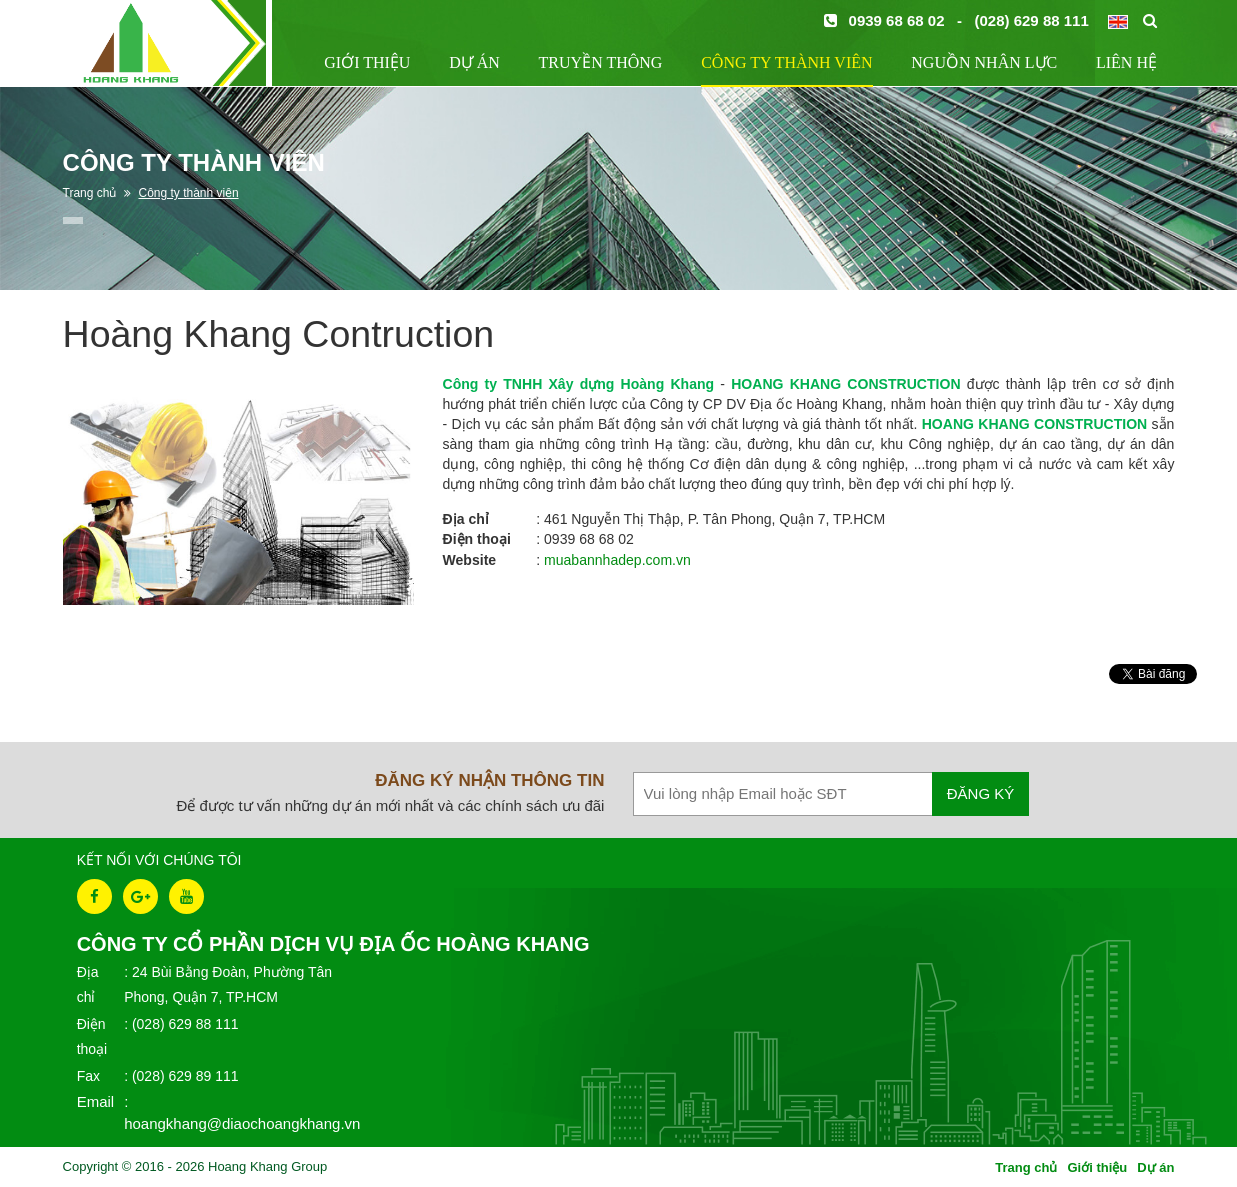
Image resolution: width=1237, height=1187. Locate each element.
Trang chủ (1026, 1167)
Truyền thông (601, 62)
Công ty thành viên (786, 62)
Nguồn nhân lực (984, 62)
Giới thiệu (367, 62)
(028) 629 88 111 (1032, 20)
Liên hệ (1126, 62)
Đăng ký (981, 793)
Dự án (474, 62)
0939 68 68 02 (897, 20)
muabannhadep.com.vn (617, 560)
